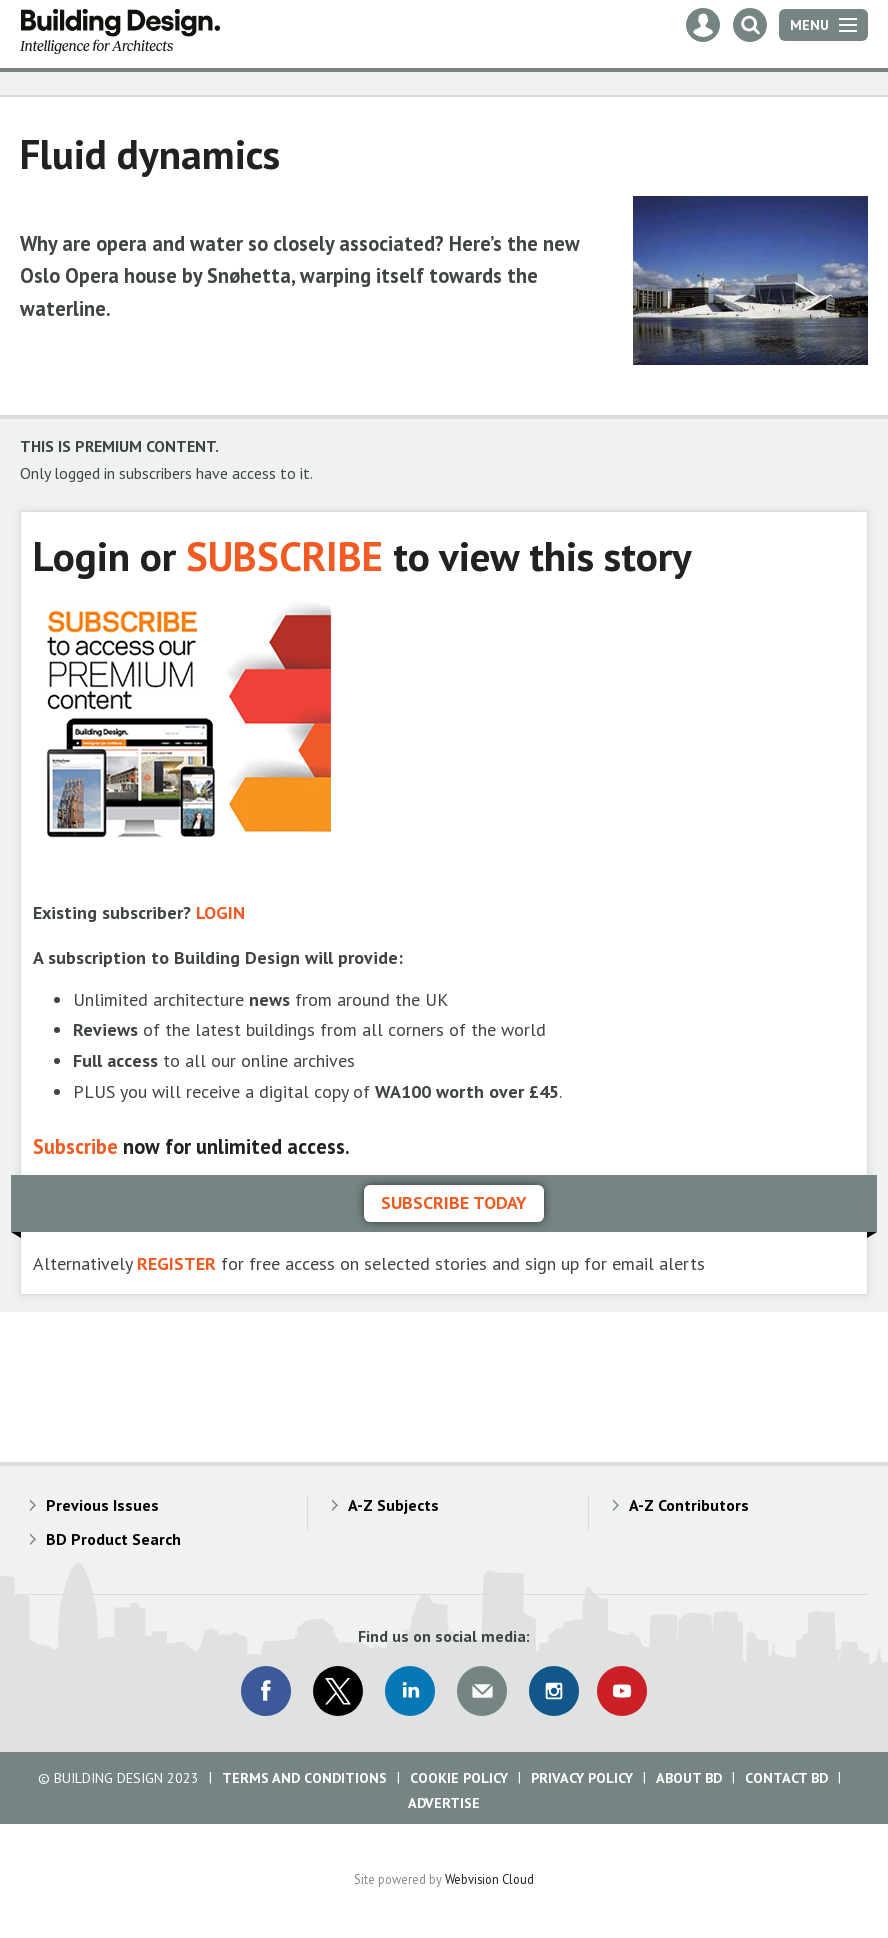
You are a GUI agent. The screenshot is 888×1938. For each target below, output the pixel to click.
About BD (689, 1778)
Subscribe (75, 1146)
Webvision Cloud (489, 1879)
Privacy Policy (582, 1778)
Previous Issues (102, 1505)
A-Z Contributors (689, 1505)
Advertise (444, 1803)
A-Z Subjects (393, 1505)
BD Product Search (113, 1539)
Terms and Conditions (304, 1778)
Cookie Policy (459, 1778)
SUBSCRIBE (284, 555)
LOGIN (220, 912)
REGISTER (176, 1263)
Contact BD (786, 1778)
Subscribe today (454, 1202)
